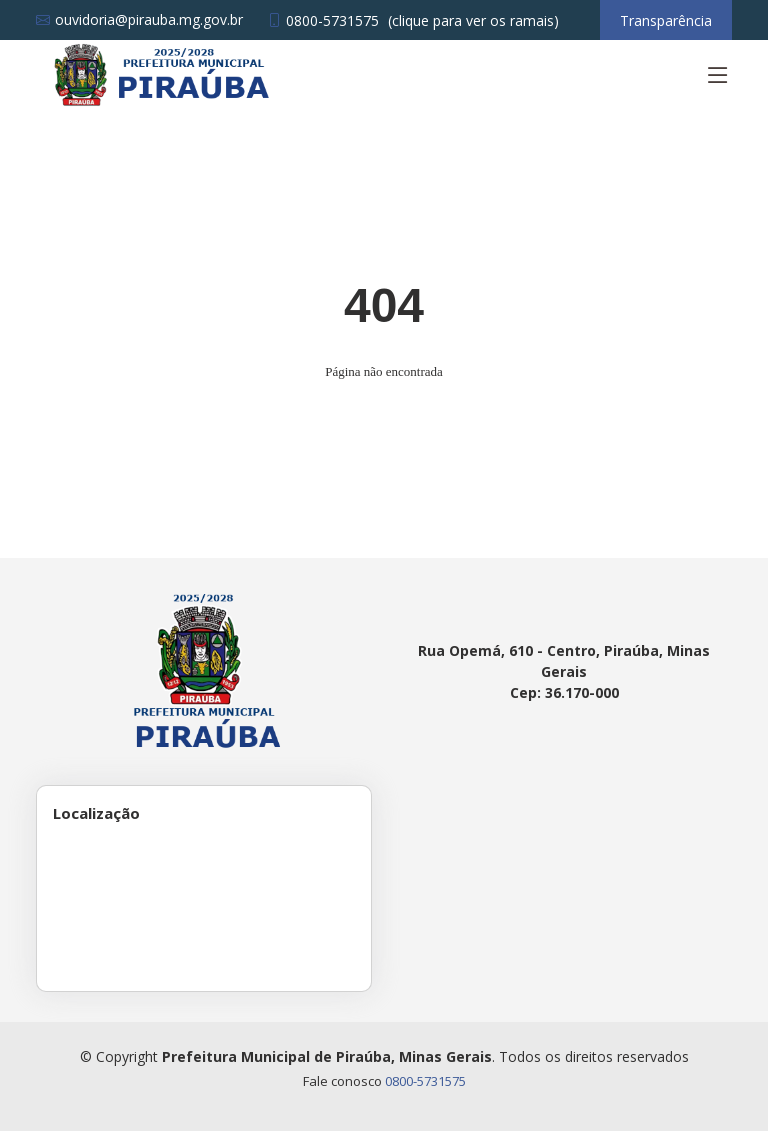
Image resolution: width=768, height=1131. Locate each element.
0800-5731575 (425, 1081)
